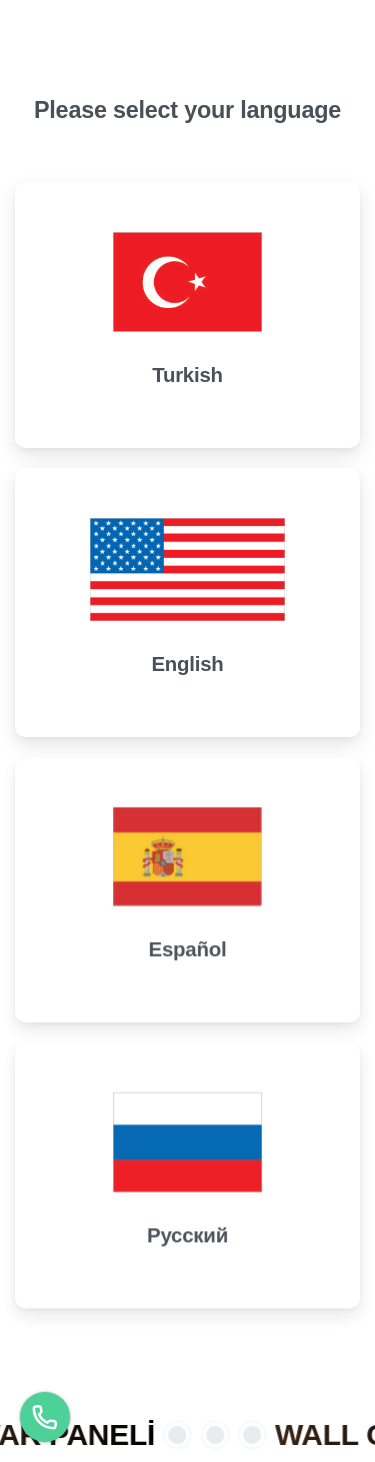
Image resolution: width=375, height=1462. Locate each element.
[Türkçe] (45, 1417)
